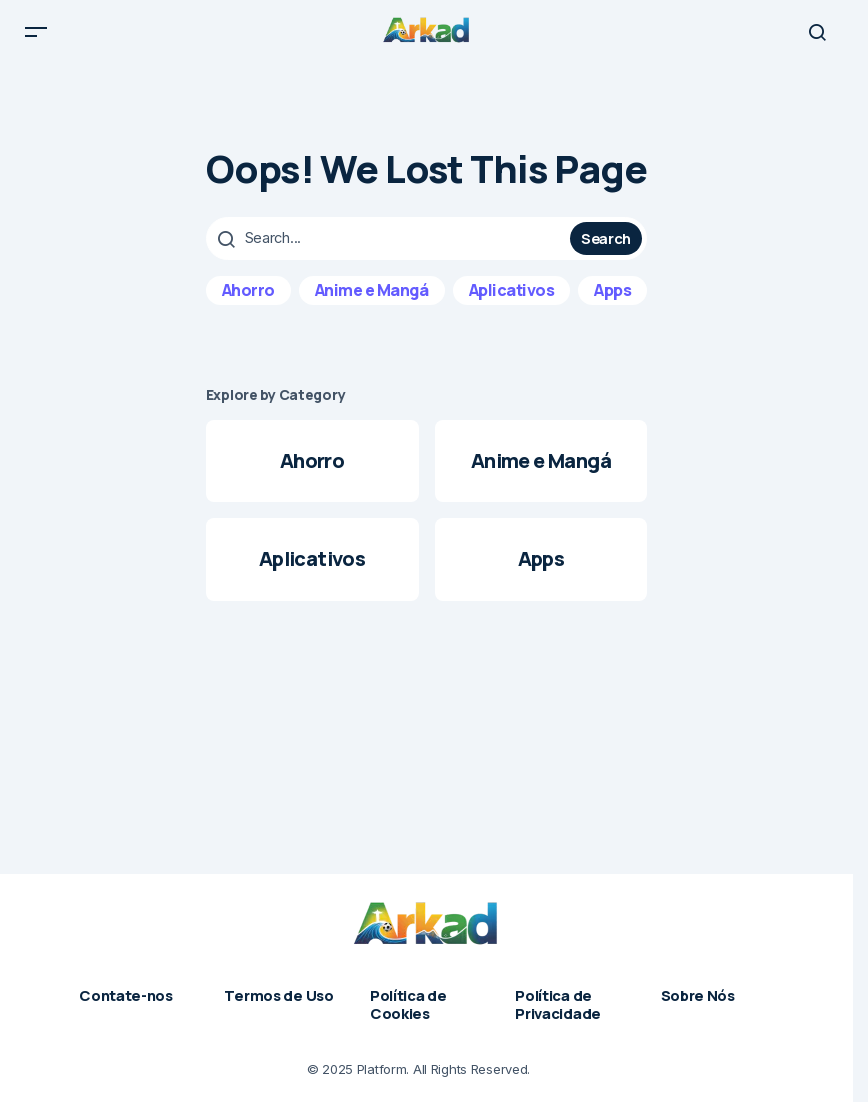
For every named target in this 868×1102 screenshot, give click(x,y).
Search (606, 253)
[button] (36, 40)
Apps (612, 305)
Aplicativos (512, 305)
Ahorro (248, 305)
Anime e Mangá (372, 305)
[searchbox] (390, 254)
